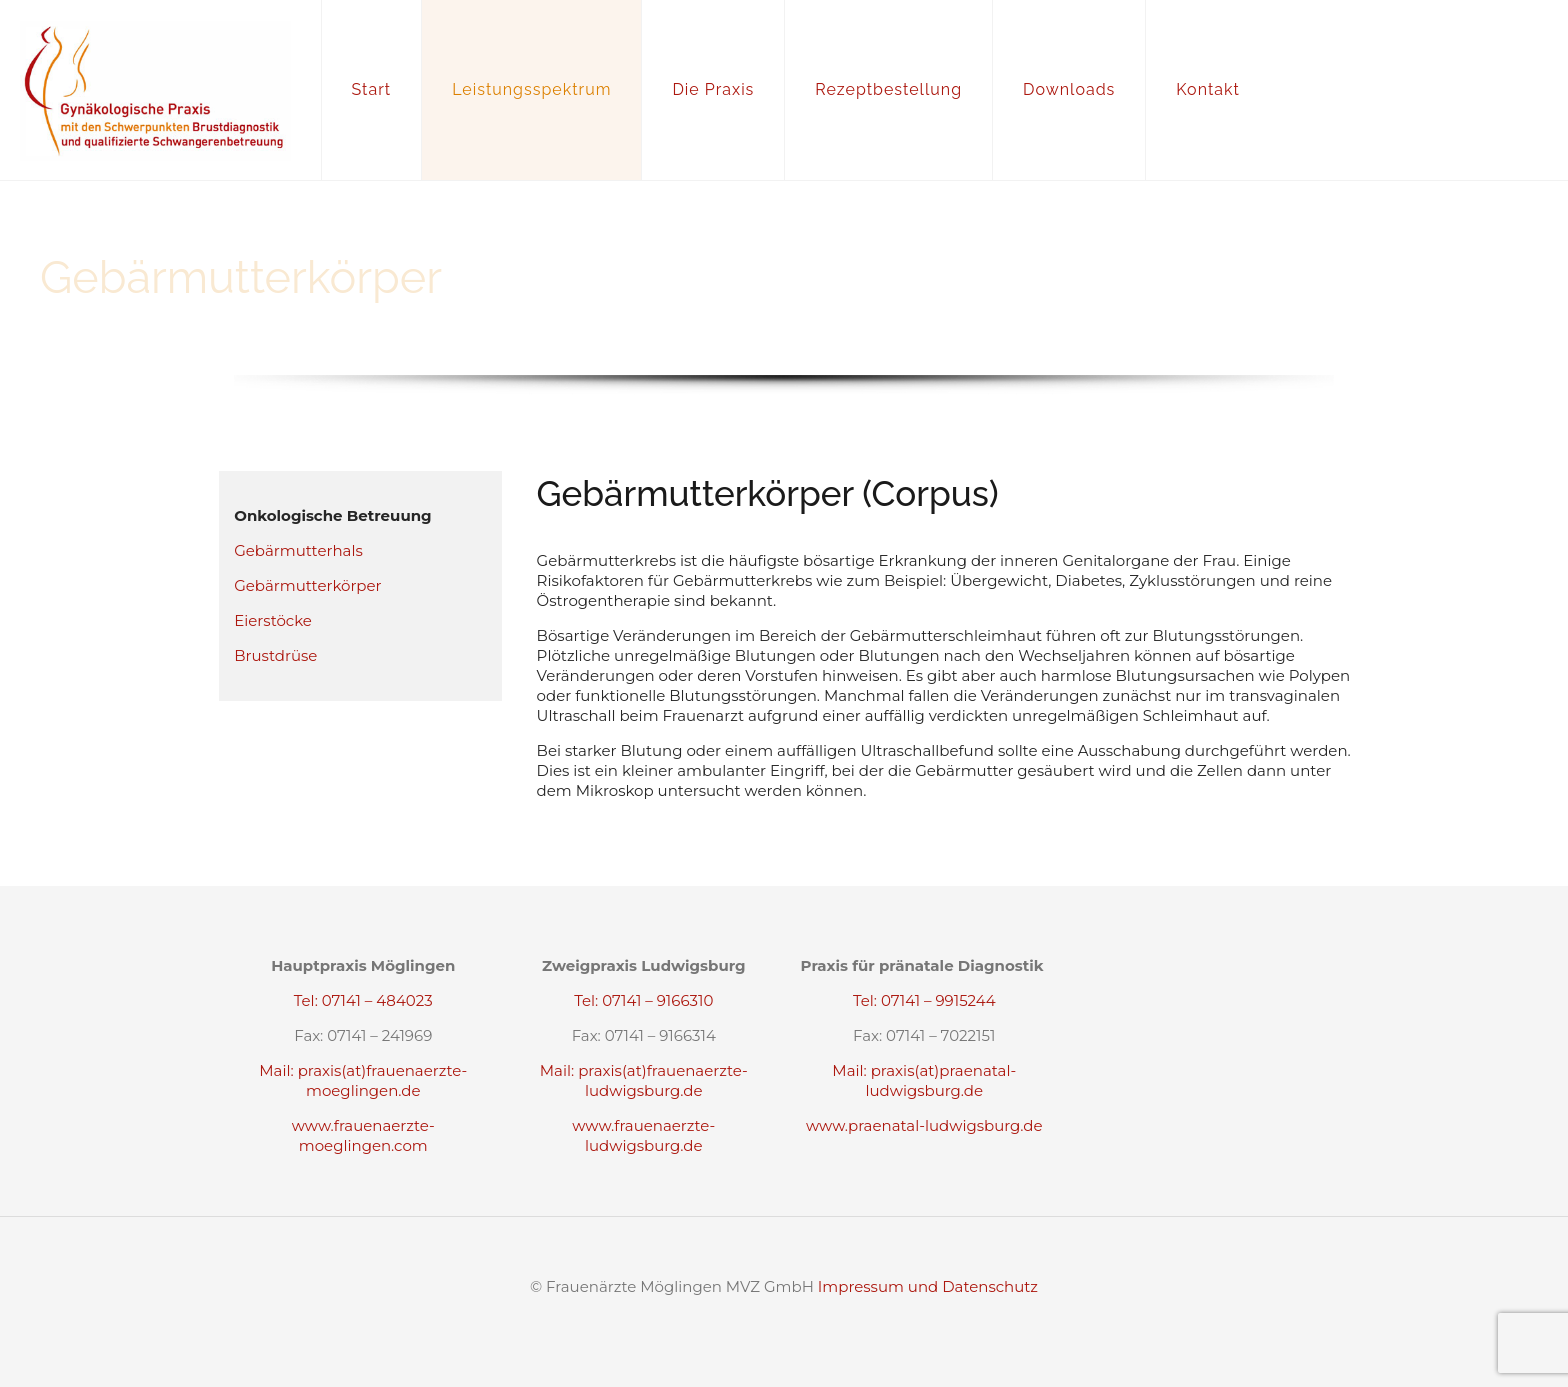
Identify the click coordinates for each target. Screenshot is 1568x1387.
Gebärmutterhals (298, 550)
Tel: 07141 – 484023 (363, 1000)
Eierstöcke (273, 620)
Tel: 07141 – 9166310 (643, 1000)
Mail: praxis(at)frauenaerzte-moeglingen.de (363, 1080)
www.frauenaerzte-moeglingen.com (363, 1135)
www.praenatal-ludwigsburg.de (924, 1125)
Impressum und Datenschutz (928, 1286)
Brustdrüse (275, 655)
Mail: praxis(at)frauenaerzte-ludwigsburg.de (644, 1080)
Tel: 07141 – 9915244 (924, 1000)
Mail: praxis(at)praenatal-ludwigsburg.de (924, 1080)
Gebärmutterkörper (307, 585)
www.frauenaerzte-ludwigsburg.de (643, 1135)
